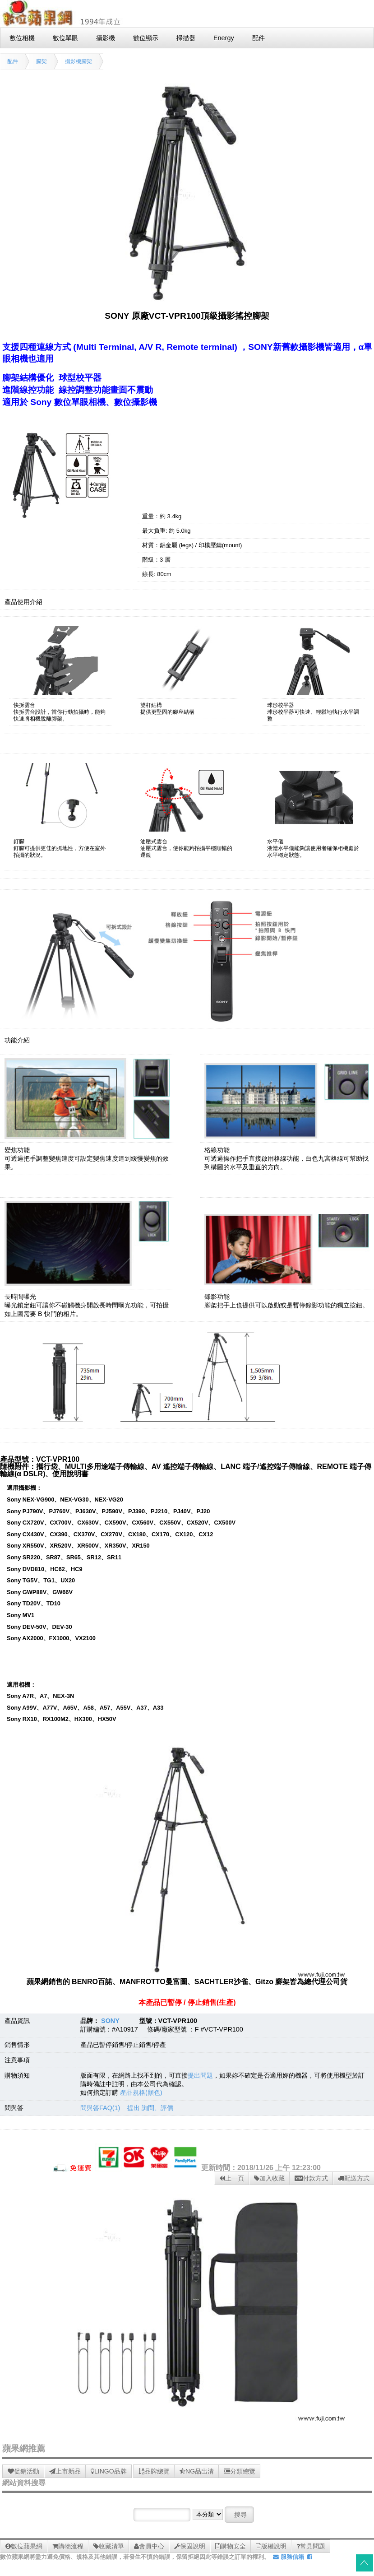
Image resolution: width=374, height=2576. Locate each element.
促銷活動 (23, 2471)
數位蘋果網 (23, 2546)
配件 (12, 61)
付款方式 (311, 2178)
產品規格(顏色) (141, 2092)
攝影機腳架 (78, 61)
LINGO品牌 (109, 2471)
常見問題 (310, 2546)
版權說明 (271, 2546)
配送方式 (353, 2178)
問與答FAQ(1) (100, 2107)
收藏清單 (108, 2546)
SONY (110, 2020)
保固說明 (189, 2546)
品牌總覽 (154, 2471)
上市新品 (65, 2471)
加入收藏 (269, 2178)
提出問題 (200, 2075)
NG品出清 (197, 2471)
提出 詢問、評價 (150, 2107)
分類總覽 (239, 2471)
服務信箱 (288, 2556)
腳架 (41, 61)
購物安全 (230, 2546)
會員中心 (149, 2546)
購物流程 (67, 2546)
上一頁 (231, 2178)
